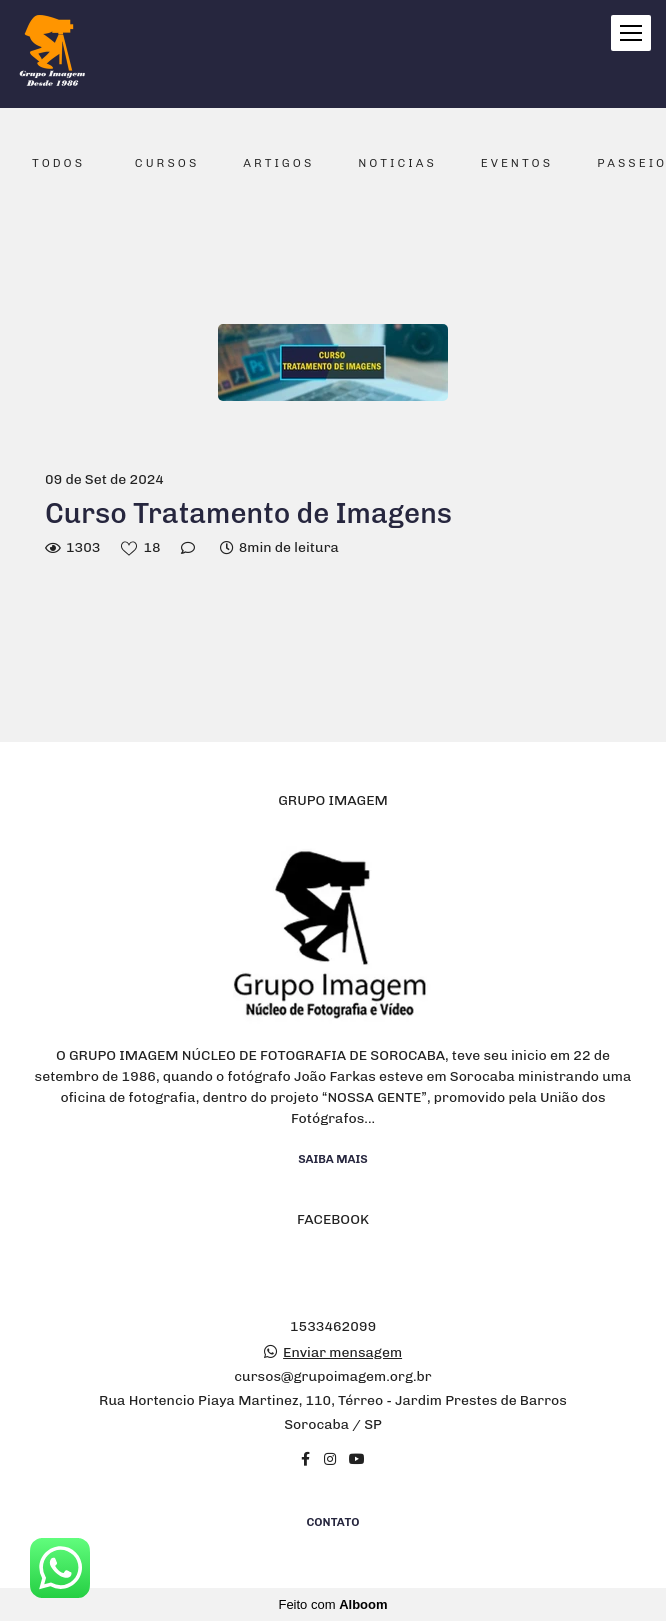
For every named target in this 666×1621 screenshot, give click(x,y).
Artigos (278, 163)
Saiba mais (333, 1159)
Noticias (397, 163)
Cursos (167, 163)
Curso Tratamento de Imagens (248, 513)
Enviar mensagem (342, 1353)
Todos (58, 163)
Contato (333, 1522)
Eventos (517, 163)
